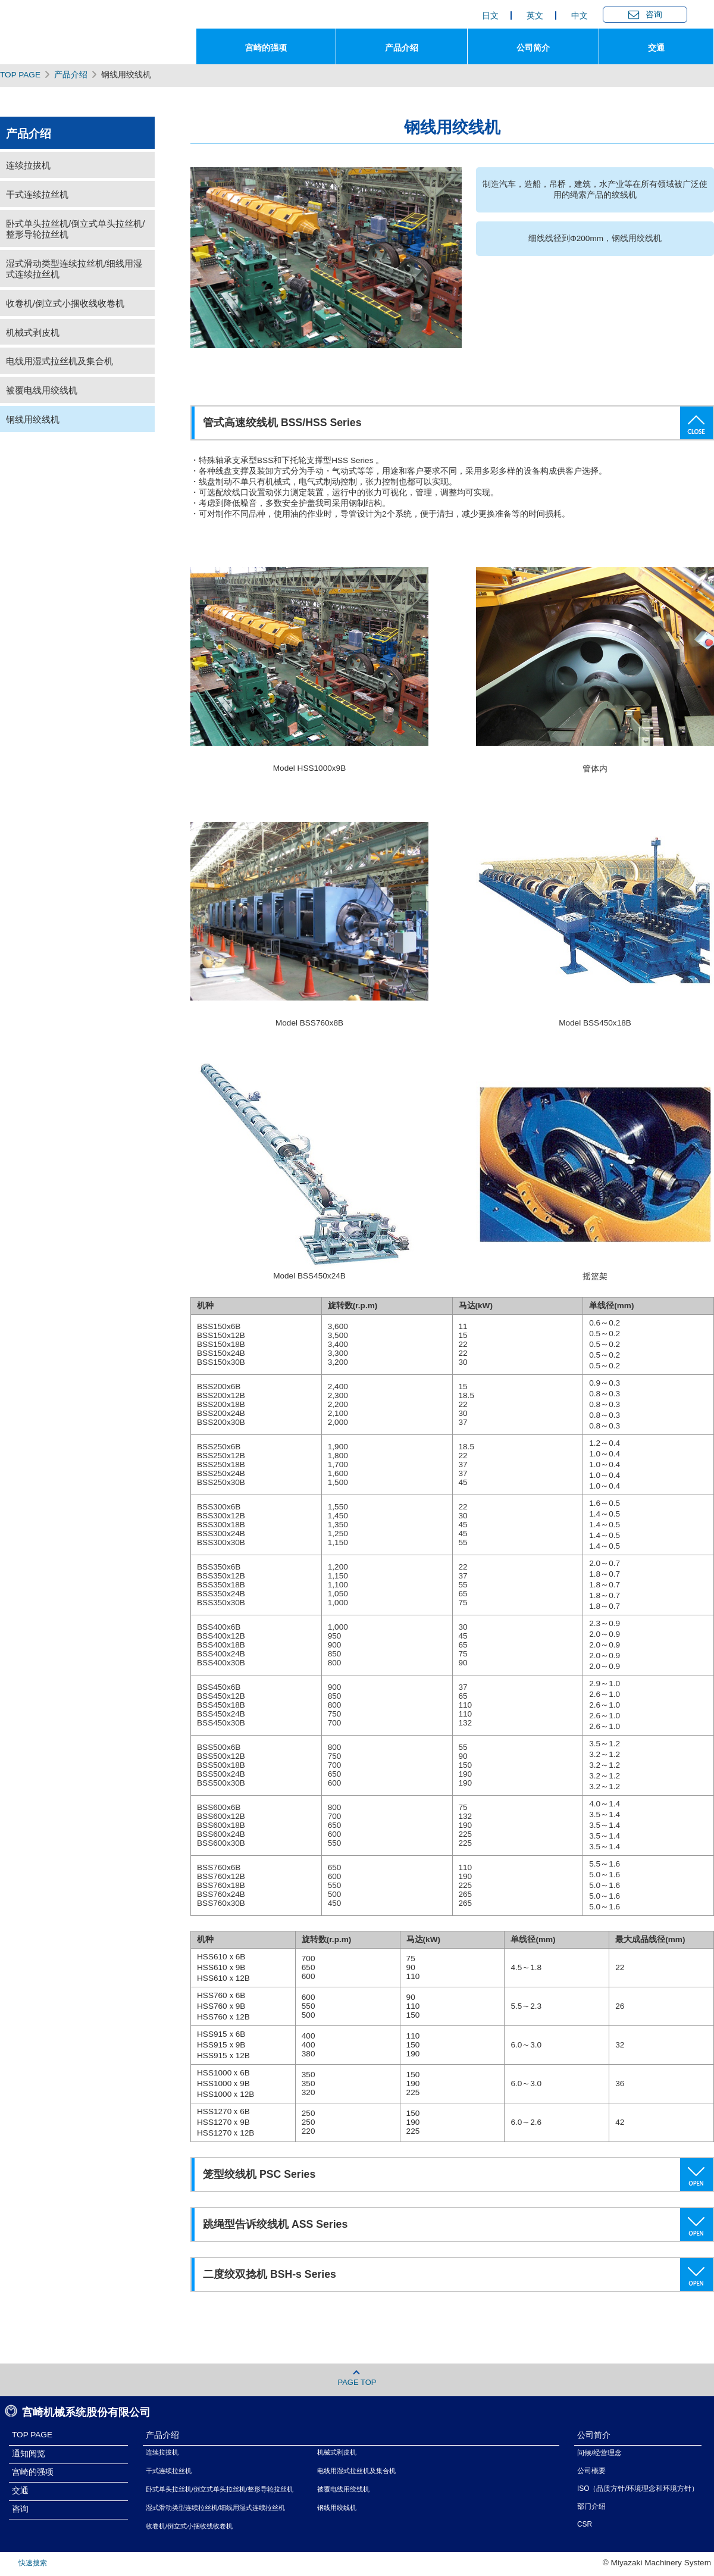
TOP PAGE (20, 74)
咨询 (20, 2509)
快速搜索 (32, 2563)
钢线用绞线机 (33, 419)
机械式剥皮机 (33, 332)
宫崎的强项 (33, 2472)
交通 (20, 2490)
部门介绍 (591, 2506)
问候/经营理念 (599, 2453)
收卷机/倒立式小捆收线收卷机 (65, 303)
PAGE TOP (356, 2378)
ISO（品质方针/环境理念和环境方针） (638, 2488)
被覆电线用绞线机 (41, 390)
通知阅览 (28, 2453)
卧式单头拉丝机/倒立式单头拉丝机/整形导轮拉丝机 (75, 228)
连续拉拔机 (28, 165)
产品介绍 (70, 74)
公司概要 (591, 2470)
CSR (584, 2524)
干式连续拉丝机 (37, 194)
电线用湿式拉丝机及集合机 (59, 361)
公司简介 (593, 2435)
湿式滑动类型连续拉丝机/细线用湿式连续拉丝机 (74, 268)
